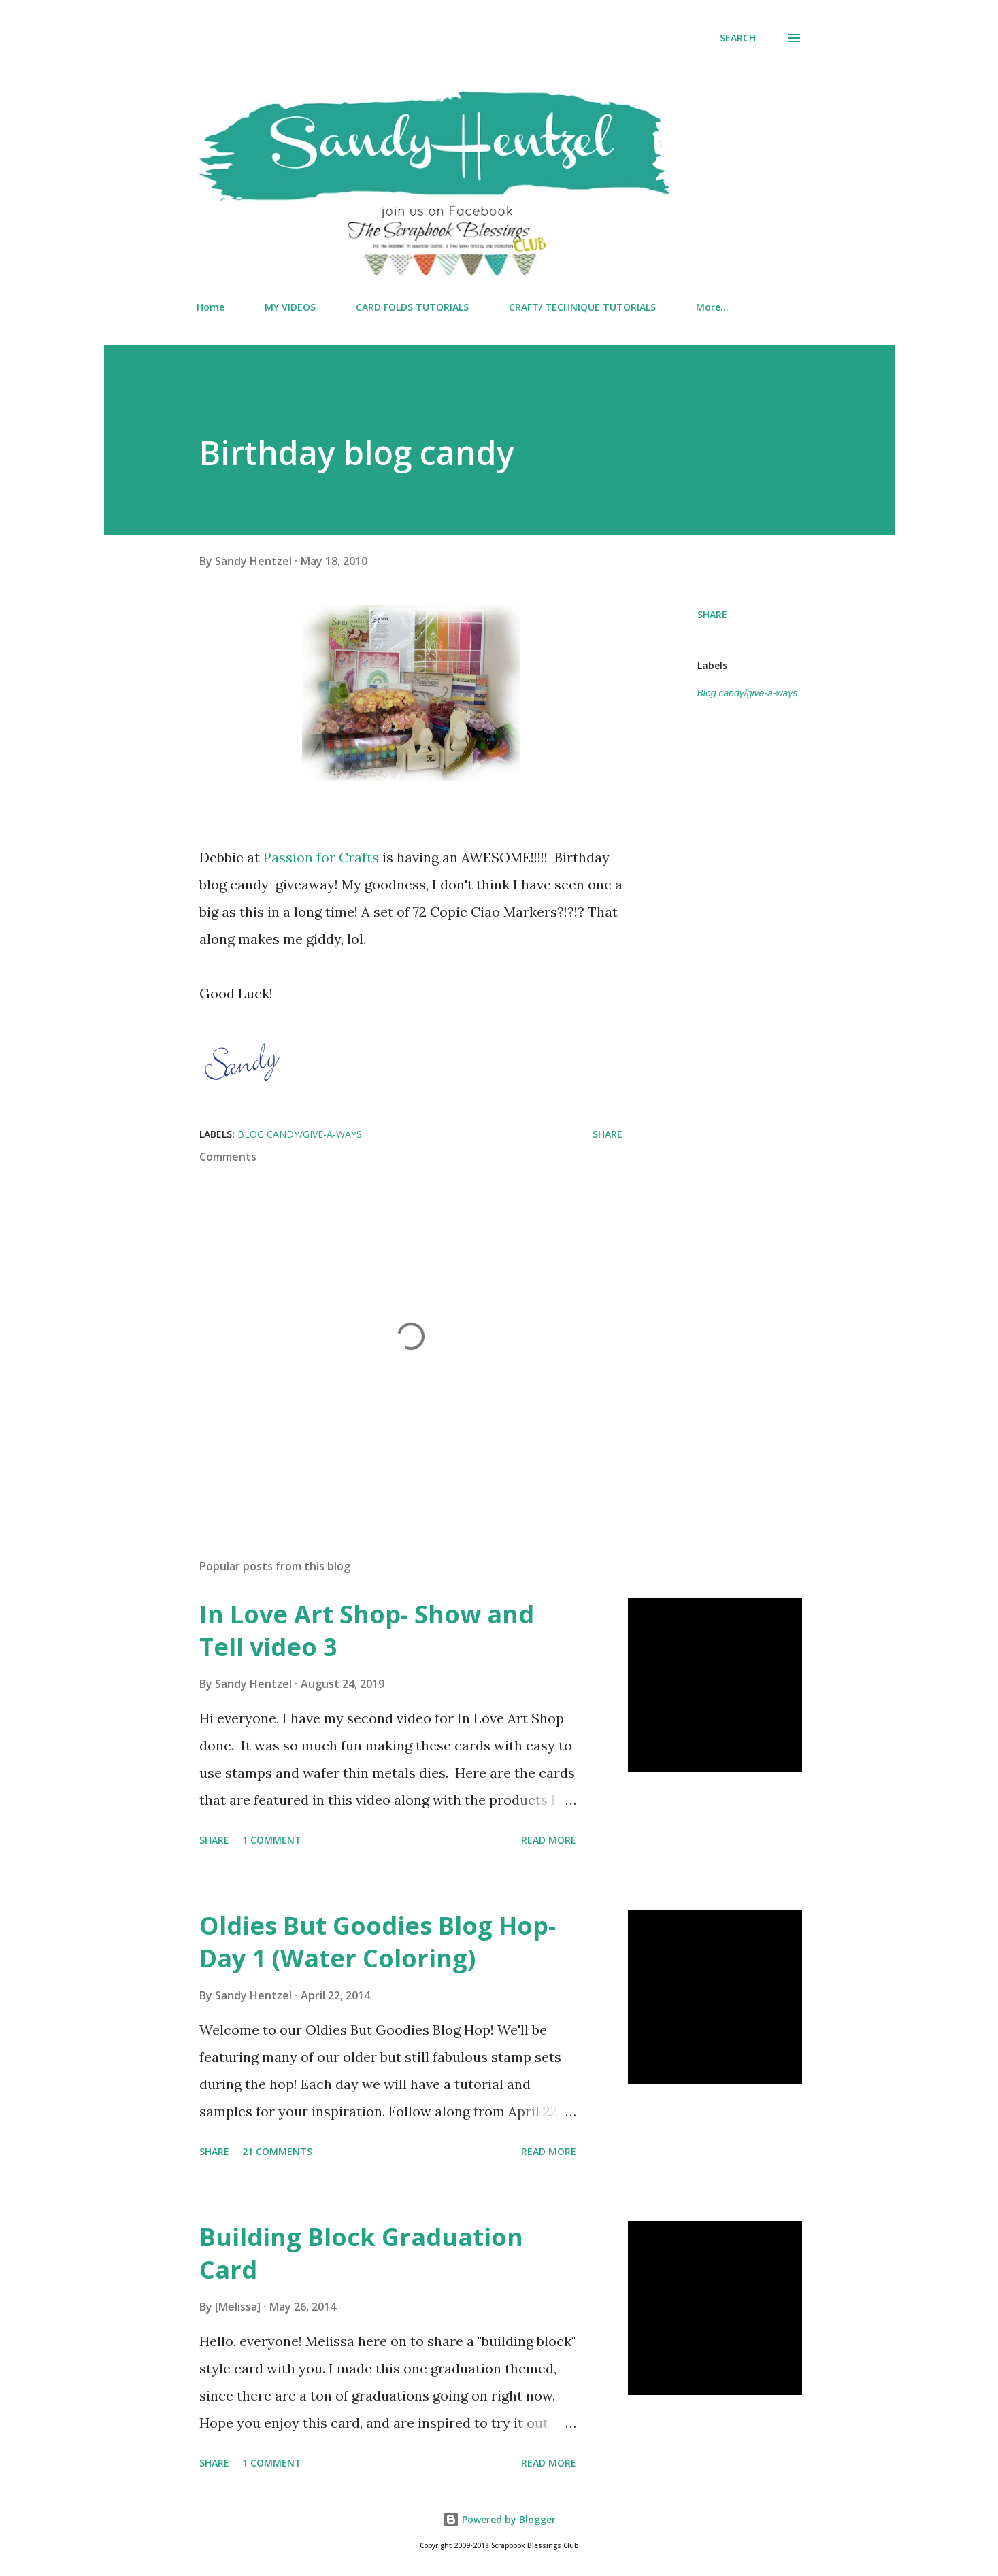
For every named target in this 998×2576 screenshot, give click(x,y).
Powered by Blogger (499, 2519)
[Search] (738, 38)
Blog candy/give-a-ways (747, 693)
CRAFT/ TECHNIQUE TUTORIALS (582, 307)
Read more (548, 1839)
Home (210, 307)
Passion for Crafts (321, 857)
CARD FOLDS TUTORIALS (412, 307)
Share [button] (712, 614)
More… (712, 307)
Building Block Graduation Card (361, 2253)
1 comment (271, 1839)
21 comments (277, 2151)
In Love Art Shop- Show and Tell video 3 (366, 1630)
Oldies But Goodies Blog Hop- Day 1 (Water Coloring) (377, 1942)
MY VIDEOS (290, 307)
